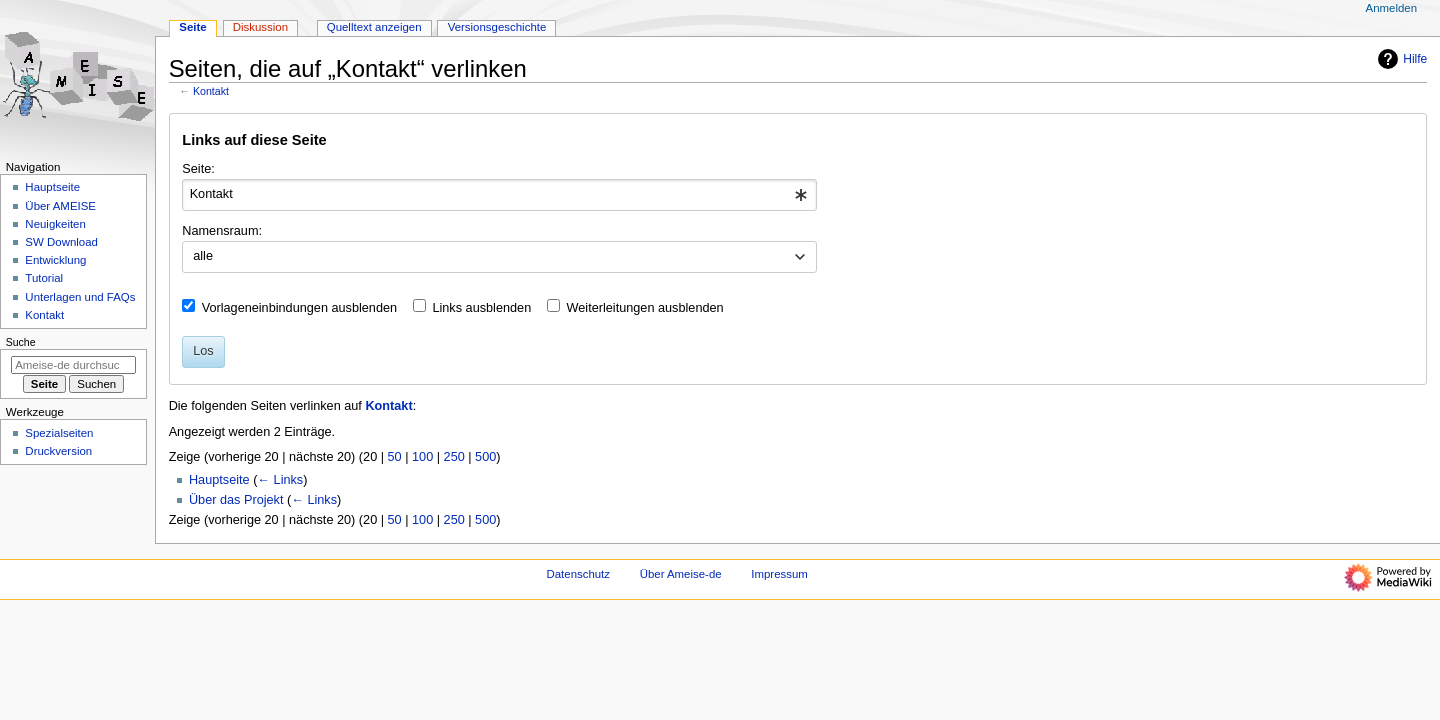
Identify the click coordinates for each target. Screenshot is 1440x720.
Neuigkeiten (55, 224)
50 (395, 457)
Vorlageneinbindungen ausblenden (299, 308)
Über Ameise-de (681, 574)
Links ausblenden (481, 308)
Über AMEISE (60, 206)
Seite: (198, 169)
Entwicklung (55, 260)
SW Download (61, 242)
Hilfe (1400, 59)
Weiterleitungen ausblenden (645, 308)
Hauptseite (219, 480)
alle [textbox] (203, 256)
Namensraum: (222, 231)
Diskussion (260, 27)
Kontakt (211, 91)
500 (485, 457)
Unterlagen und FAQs (80, 297)
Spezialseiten (59, 433)
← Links (280, 480)
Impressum (779, 574)
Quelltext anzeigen (374, 27)
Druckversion (58, 451)
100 (422, 457)
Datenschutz (579, 574)
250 (454, 457)
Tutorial (44, 278)
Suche (21, 342)
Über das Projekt (236, 500)
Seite (192, 27)
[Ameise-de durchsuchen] (73, 365)
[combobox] (499, 195)
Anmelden (1392, 8)
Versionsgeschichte (497, 27)
